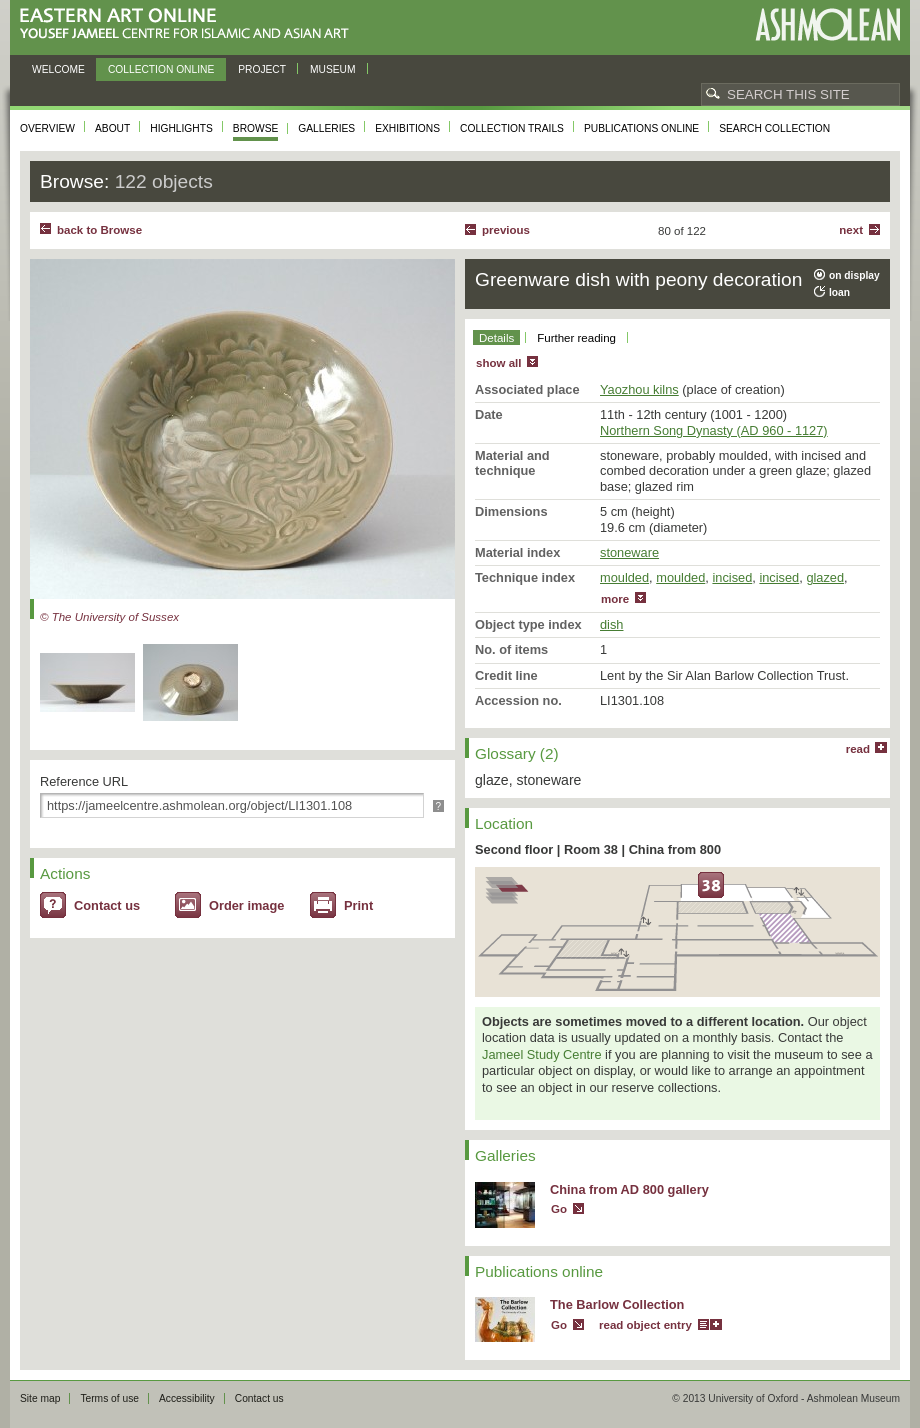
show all (498, 363)
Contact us (107, 905)
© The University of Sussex (109, 617)
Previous (506, 230)
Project (262, 69)
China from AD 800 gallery (629, 1189)
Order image (246, 905)
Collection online (161, 69)
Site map (40, 1398)
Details (496, 338)
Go (559, 1209)
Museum (333, 69)
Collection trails (512, 128)
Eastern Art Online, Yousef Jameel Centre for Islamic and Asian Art (189, 24)
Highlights (181, 128)
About (112, 128)
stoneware (629, 552)
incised (732, 577)
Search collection (774, 128)
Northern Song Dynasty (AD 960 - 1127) (714, 430)
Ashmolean (827, 24)
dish (611, 624)
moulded (624, 577)
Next (851, 230)
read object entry (645, 1325)
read (858, 749)
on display (854, 275)
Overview (47, 128)
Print (358, 905)
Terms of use (109, 1398)
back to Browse (99, 230)
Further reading (576, 338)
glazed (825, 577)
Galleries (326, 128)
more (615, 599)
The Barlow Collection (617, 1304)
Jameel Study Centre (542, 1054)
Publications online (641, 128)
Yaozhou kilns (639, 389)
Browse (256, 128)
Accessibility (187, 1398)
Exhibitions (407, 128)
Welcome (58, 69)
